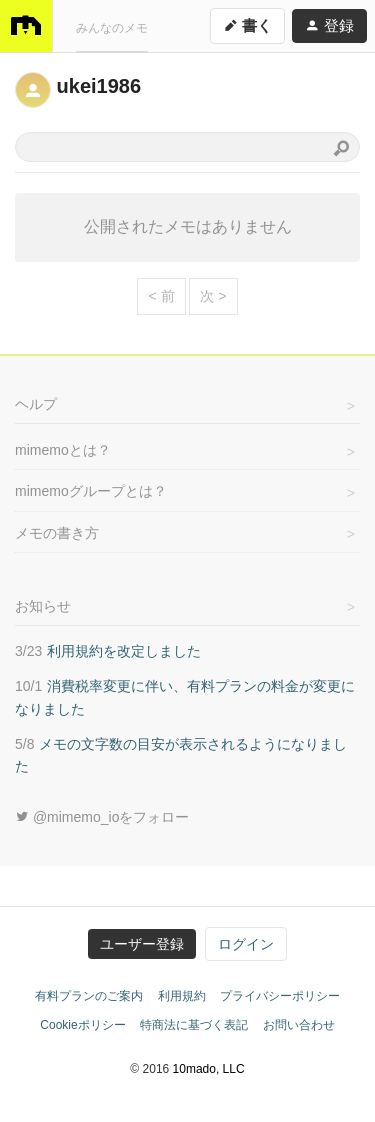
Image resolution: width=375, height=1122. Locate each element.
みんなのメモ (112, 27)
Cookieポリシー (82, 1025)
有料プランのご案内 (89, 996)
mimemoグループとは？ (91, 491)
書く (247, 24)
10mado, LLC (209, 1069)
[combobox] (187, 147)
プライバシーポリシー (280, 996)
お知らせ (43, 606)
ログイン (246, 944)
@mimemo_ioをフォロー (102, 817)
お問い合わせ (299, 1025)
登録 (329, 24)
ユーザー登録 (142, 944)
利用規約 (182, 996)
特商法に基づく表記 (194, 1025)
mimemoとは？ (63, 450)
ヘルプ (36, 404)
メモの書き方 (57, 533)
